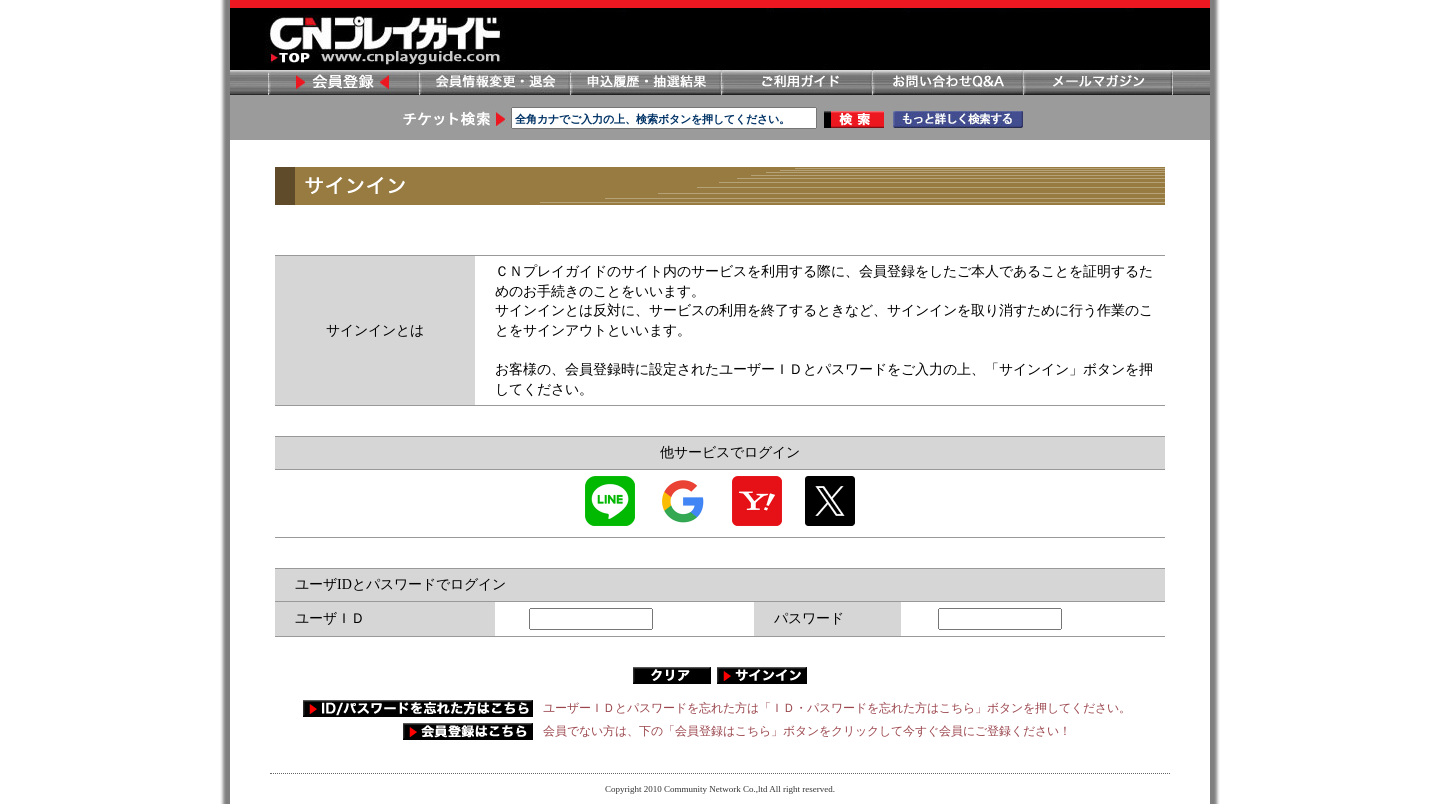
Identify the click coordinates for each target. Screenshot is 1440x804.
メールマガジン (1098, 82)
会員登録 (343, 82)
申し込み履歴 (645, 82)
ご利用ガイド (796, 82)
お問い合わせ (947, 82)
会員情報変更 (494, 82)
